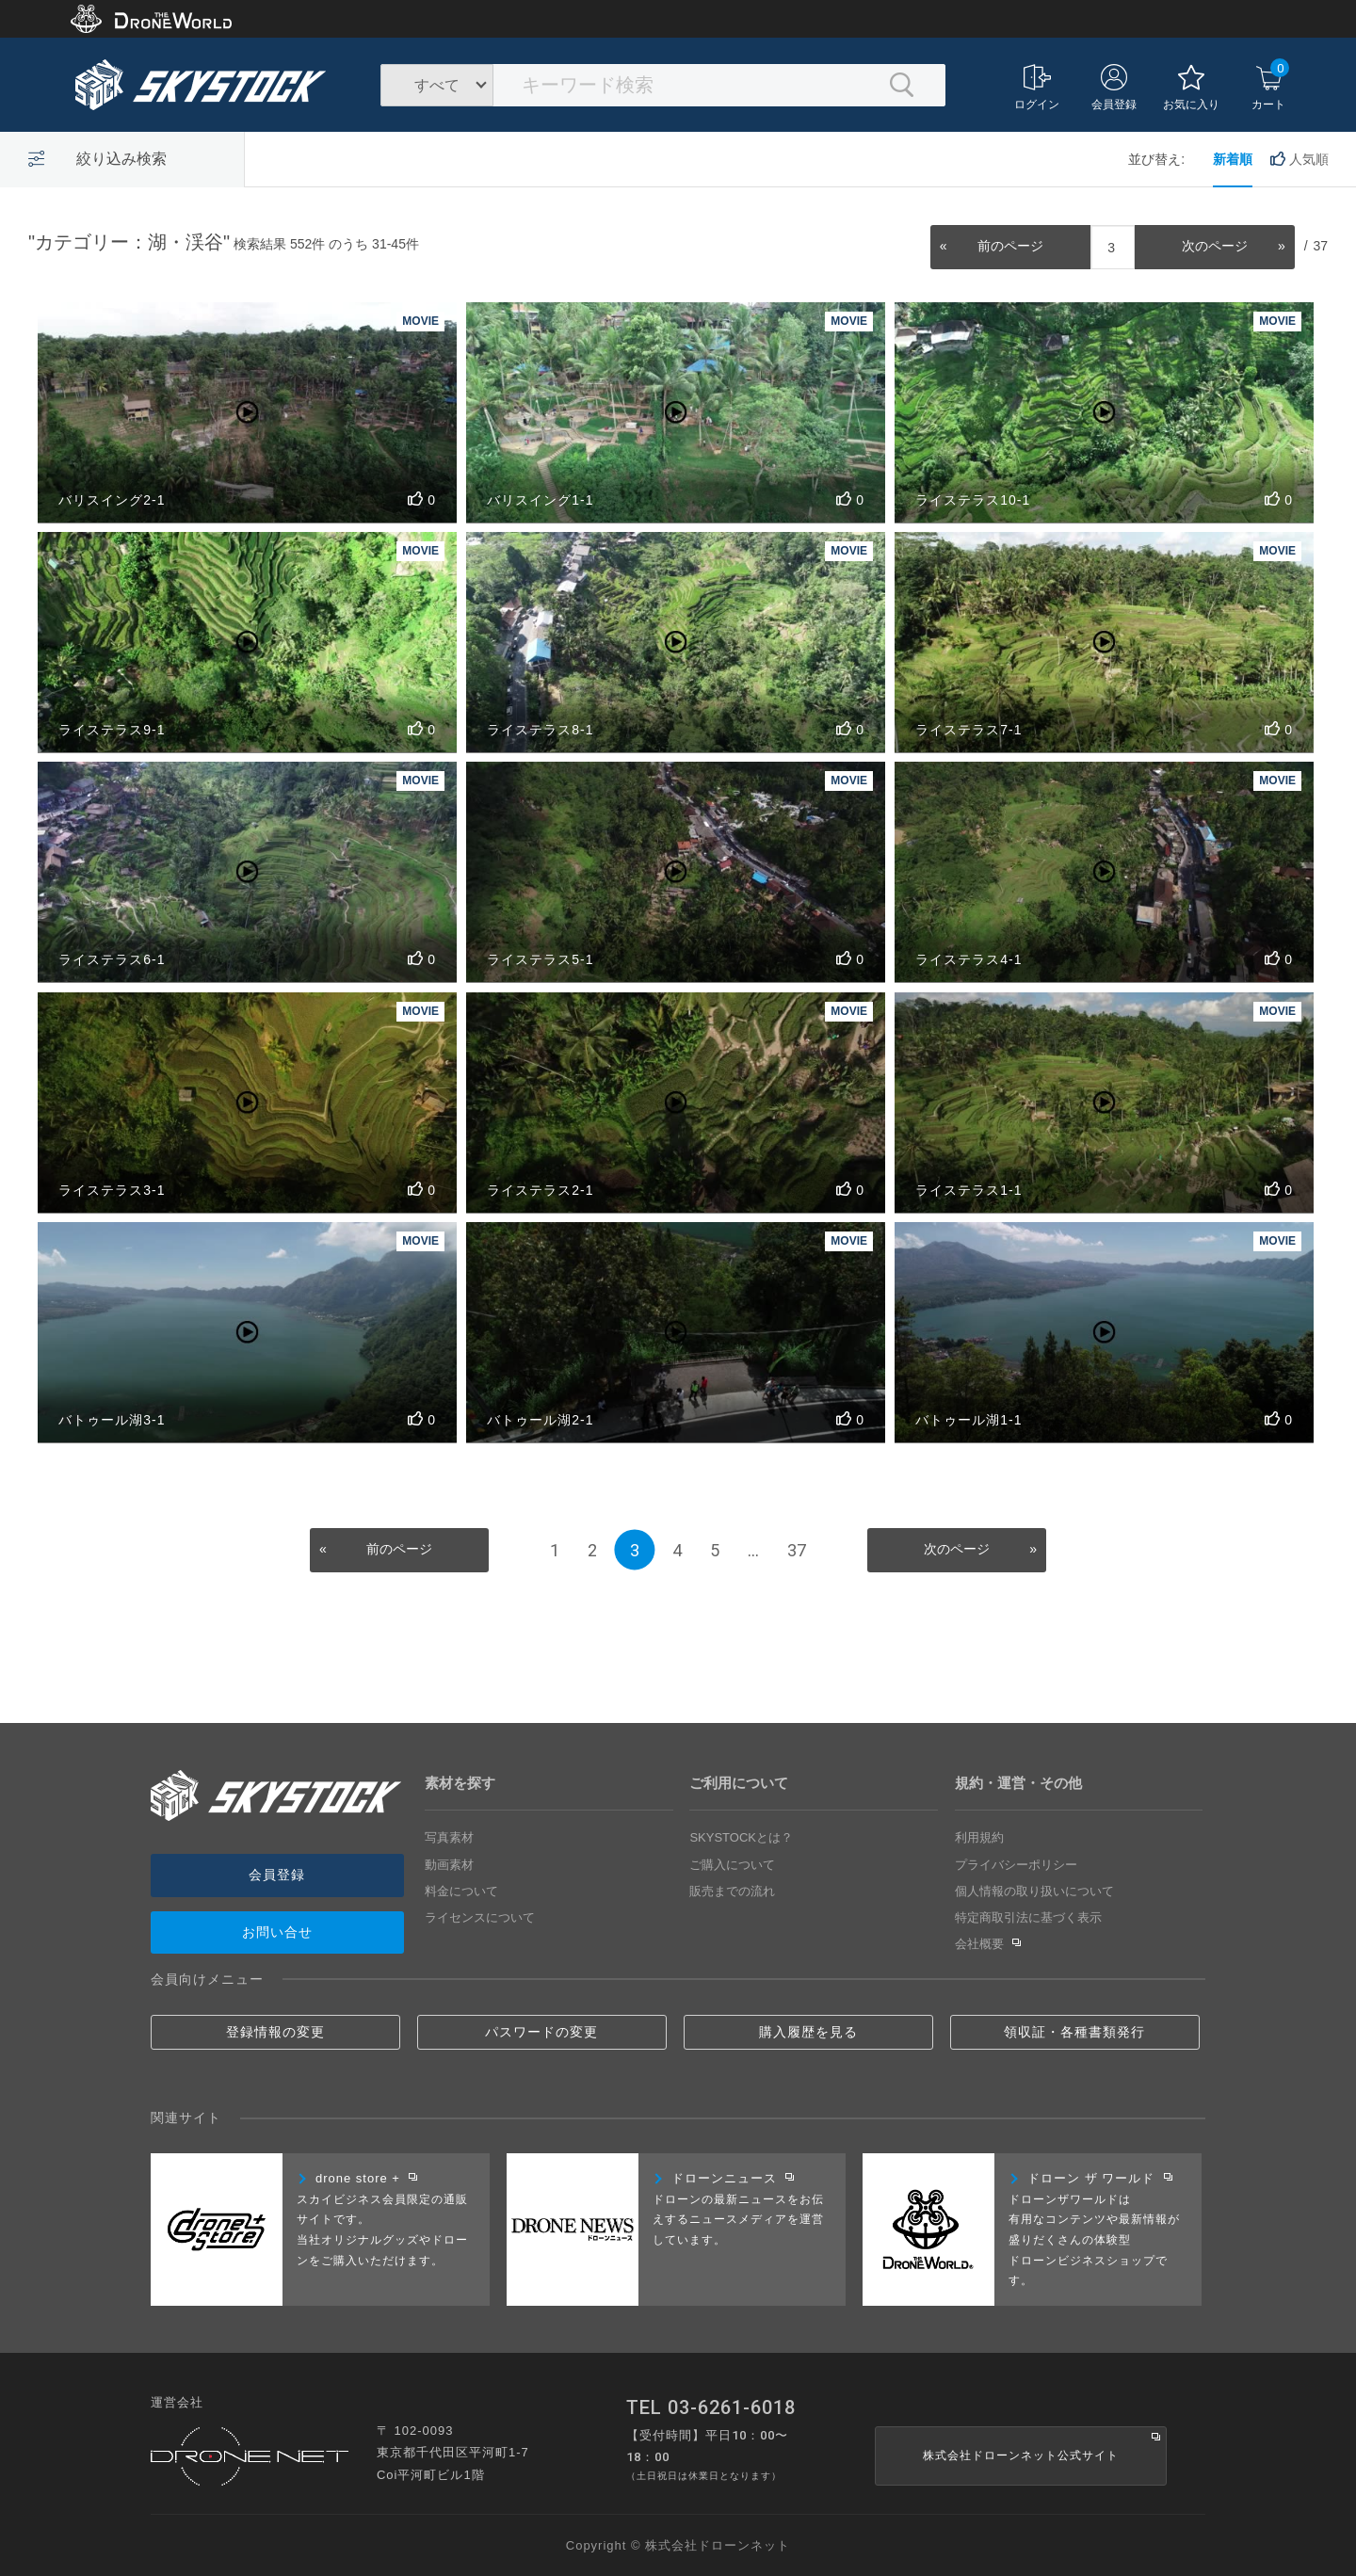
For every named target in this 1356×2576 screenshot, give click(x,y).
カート (1270, 84)
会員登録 (1114, 87)
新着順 (1232, 159)
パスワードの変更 (541, 2031)
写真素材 (449, 1837)
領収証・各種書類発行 (1074, 2031)
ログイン (1036, 87)
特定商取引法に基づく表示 (1028, 1917)
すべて (437, 85)
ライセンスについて (480, 1917)
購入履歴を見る (808, 2031)
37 (796, 1550)
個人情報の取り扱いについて (1034, 1891)
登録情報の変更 (275, 2031)
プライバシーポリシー (1016, 1865)
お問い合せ (277, 1932)
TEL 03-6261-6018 (711, 2407)
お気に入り (1191, 87)
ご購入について (732, 1865)
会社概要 (989, 1944)
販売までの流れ (732, 1891)
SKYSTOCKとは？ (741, 1837)
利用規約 (979, 1837)
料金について (461, 1891)
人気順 (1299, 159)
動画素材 (449, 1865)
